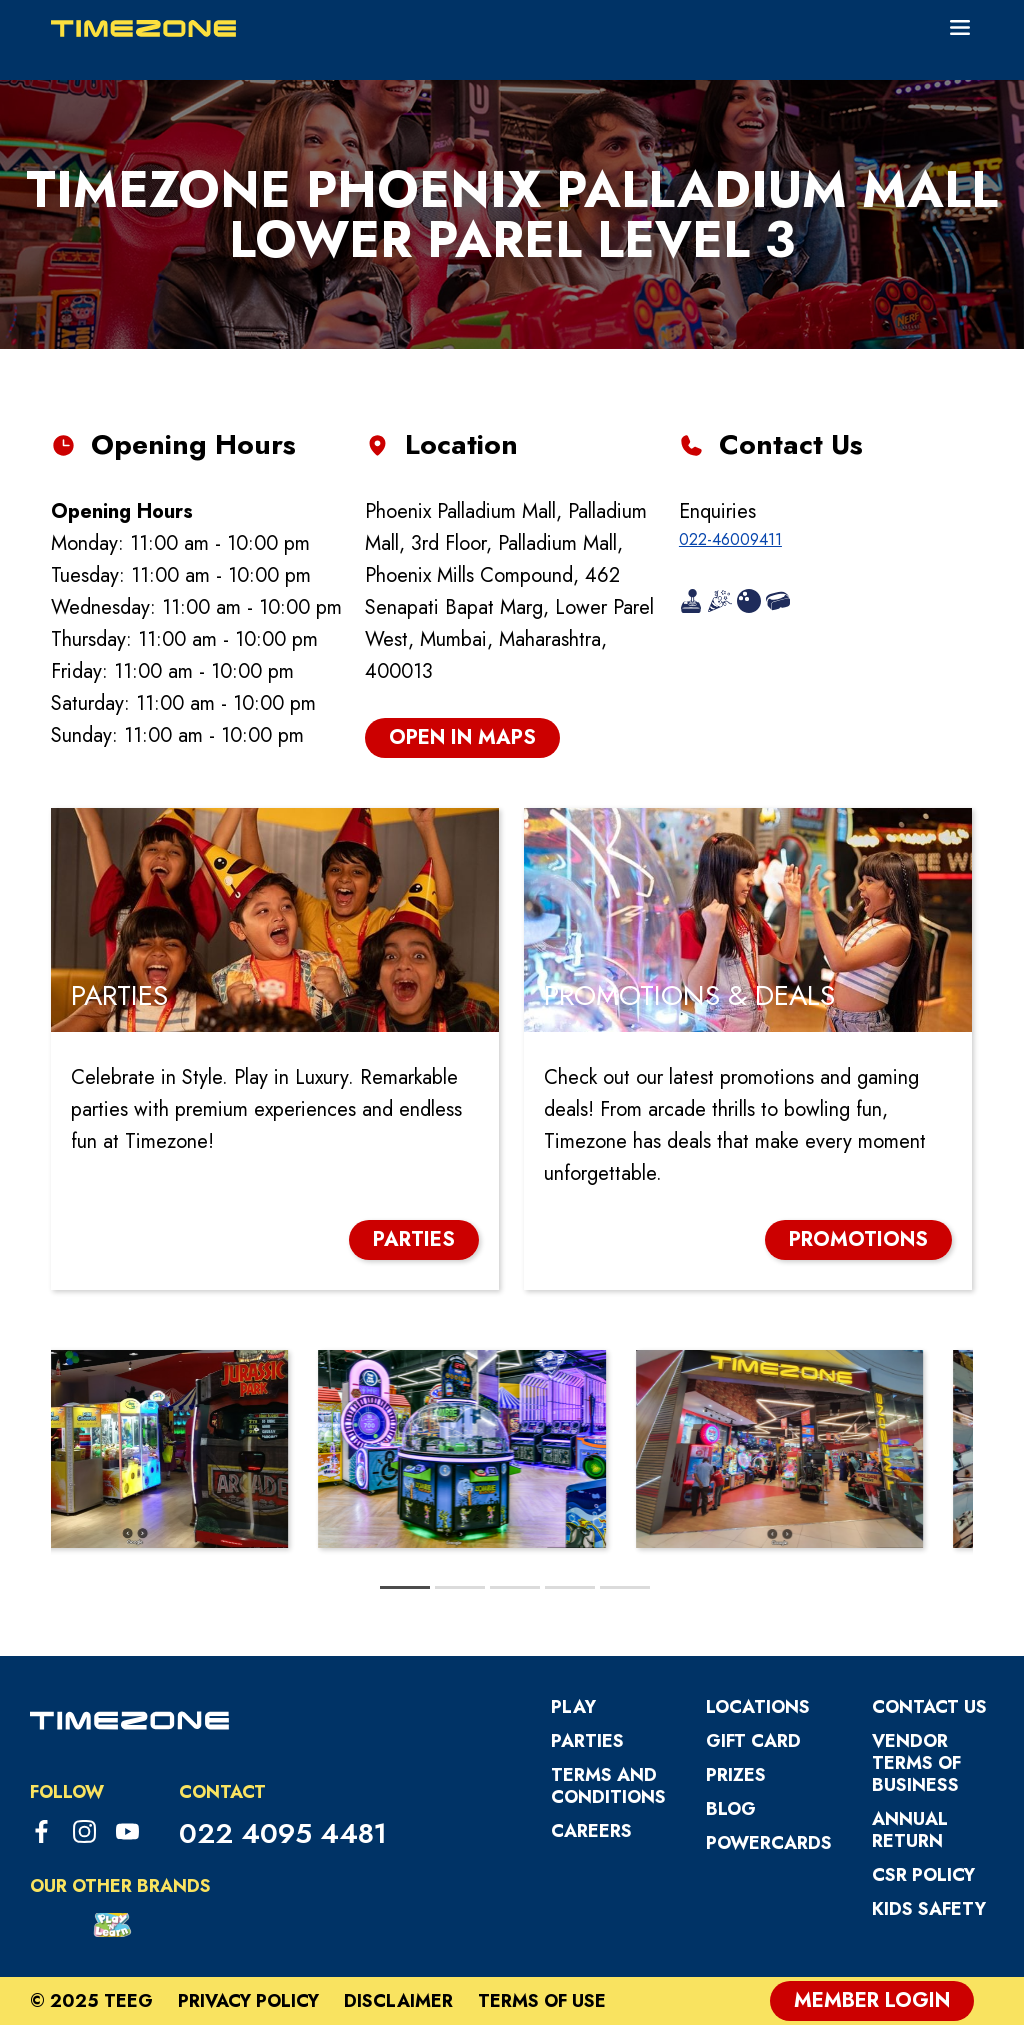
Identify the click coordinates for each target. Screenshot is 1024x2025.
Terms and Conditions (608, 1786)
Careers (591, 1831)
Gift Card (753, 1741)
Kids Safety (929, 1909)
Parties (587, 1741)
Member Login (872, 2000)
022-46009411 (730, 539)
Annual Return (910, 1830)
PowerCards (769, 1843)
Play (573, 1707)
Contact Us (929, 1707)
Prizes (736, 1775)
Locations (758, 1707)
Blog (731, 1809)
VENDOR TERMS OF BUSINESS (916, 1763)
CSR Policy (923, 1875)
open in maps (462, 737)
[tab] (405, 1587)
